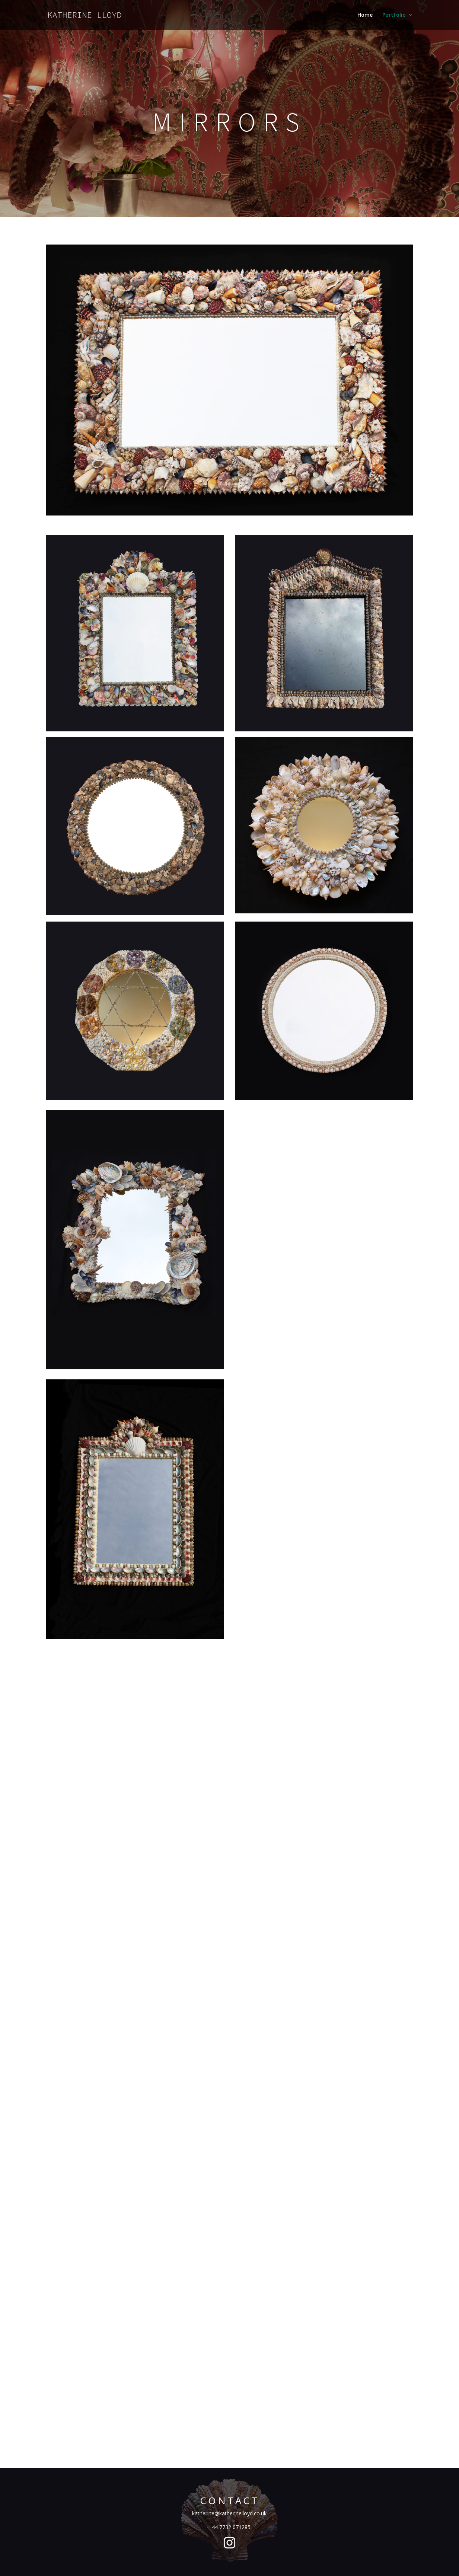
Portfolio (394, 15)
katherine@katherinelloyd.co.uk (229, 2513)
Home (365, 15)
